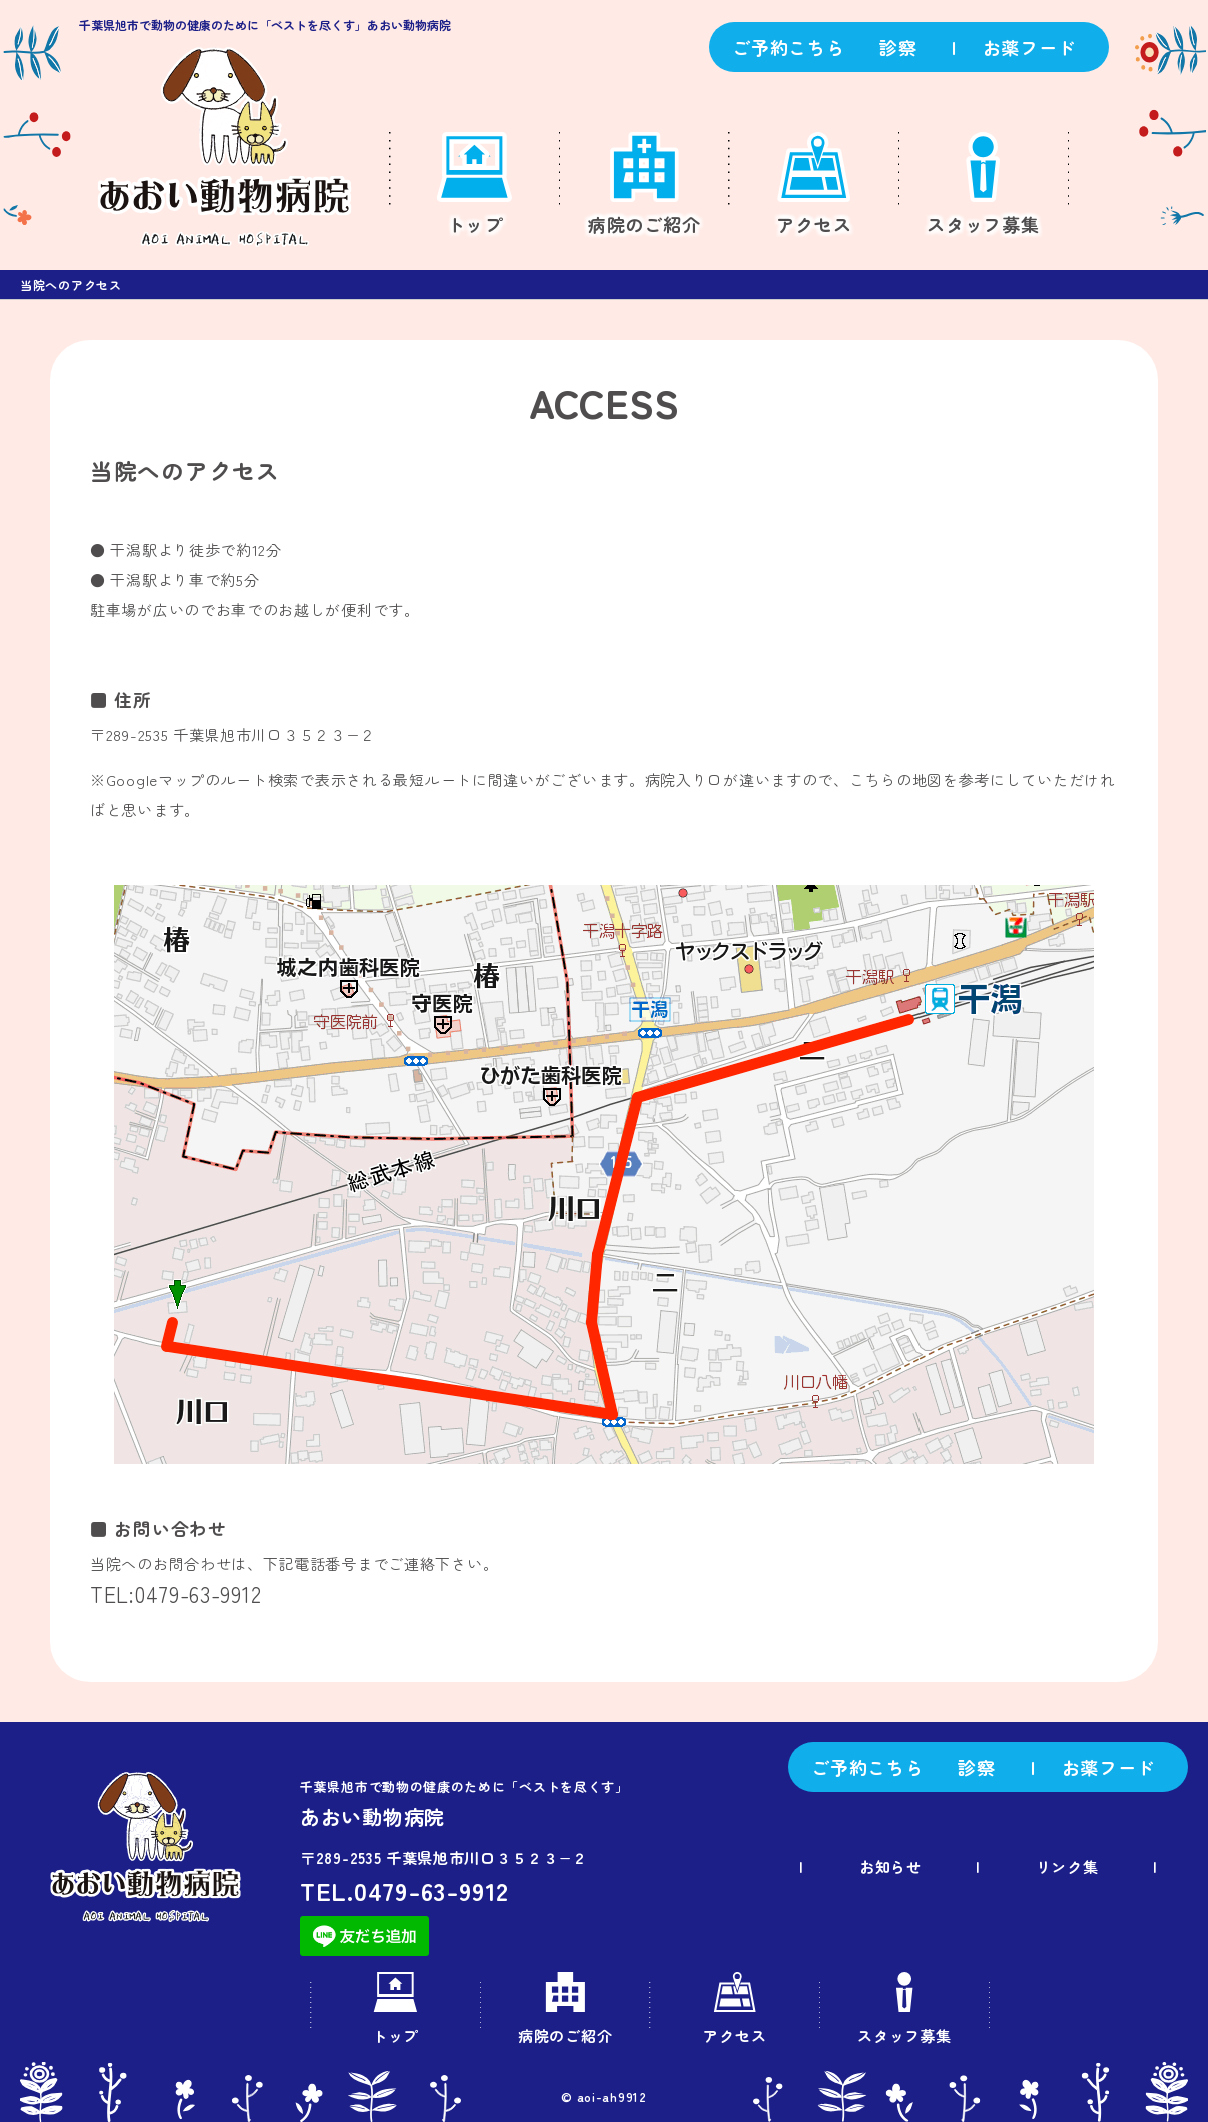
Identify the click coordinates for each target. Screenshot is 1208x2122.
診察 (897, 47)
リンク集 (1070, 1866)
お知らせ (893, 1866)
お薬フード (1030, 47)
